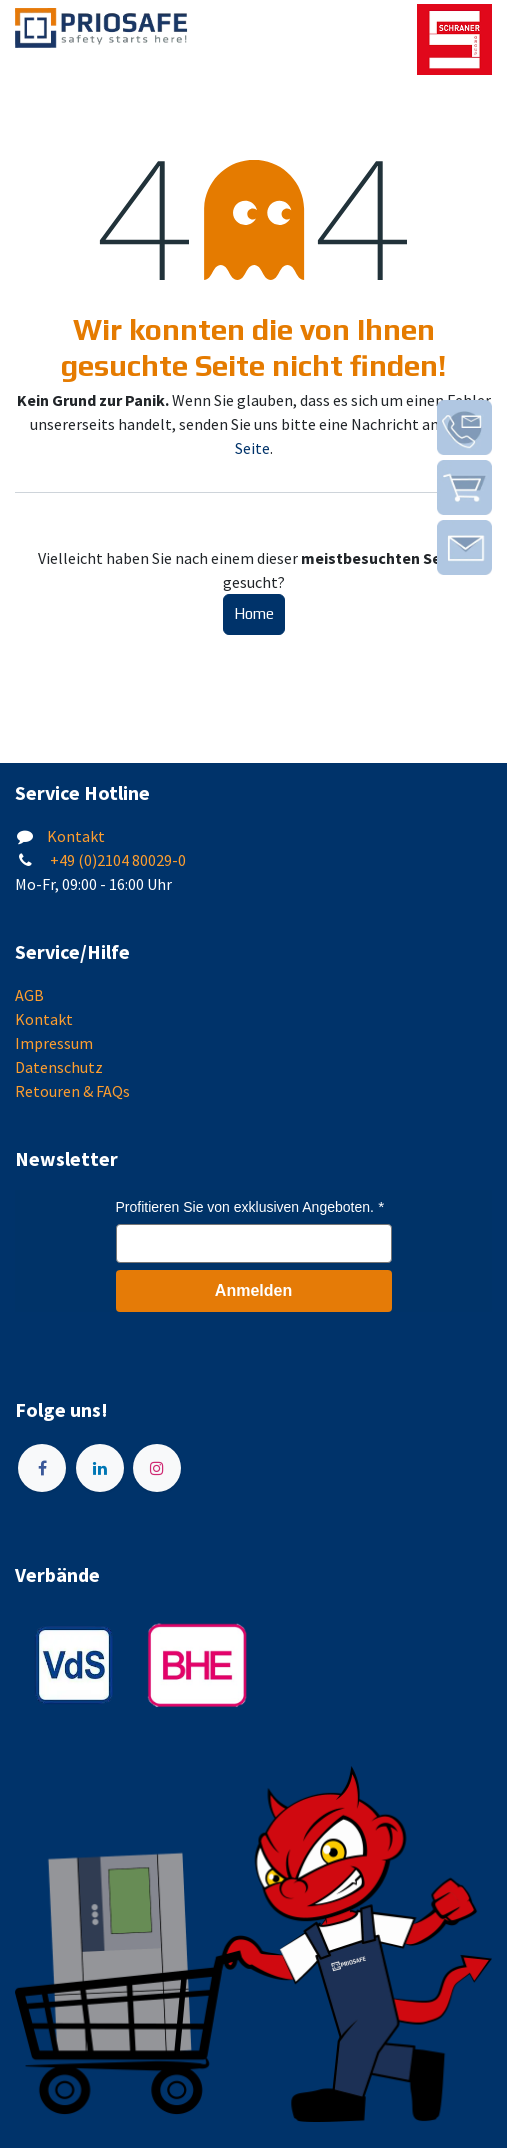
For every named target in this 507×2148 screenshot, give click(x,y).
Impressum (54, 1043)
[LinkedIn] (100, 1468)
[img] (464, 427)
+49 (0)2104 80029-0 (116, 860)
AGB (29, 995)
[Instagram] (157, 1468)
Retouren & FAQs (72, 1091)
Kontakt (76, 836)
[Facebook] (42, 1468)
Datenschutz (59, 1067)
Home (254, 613)
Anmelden (253, 1290)
